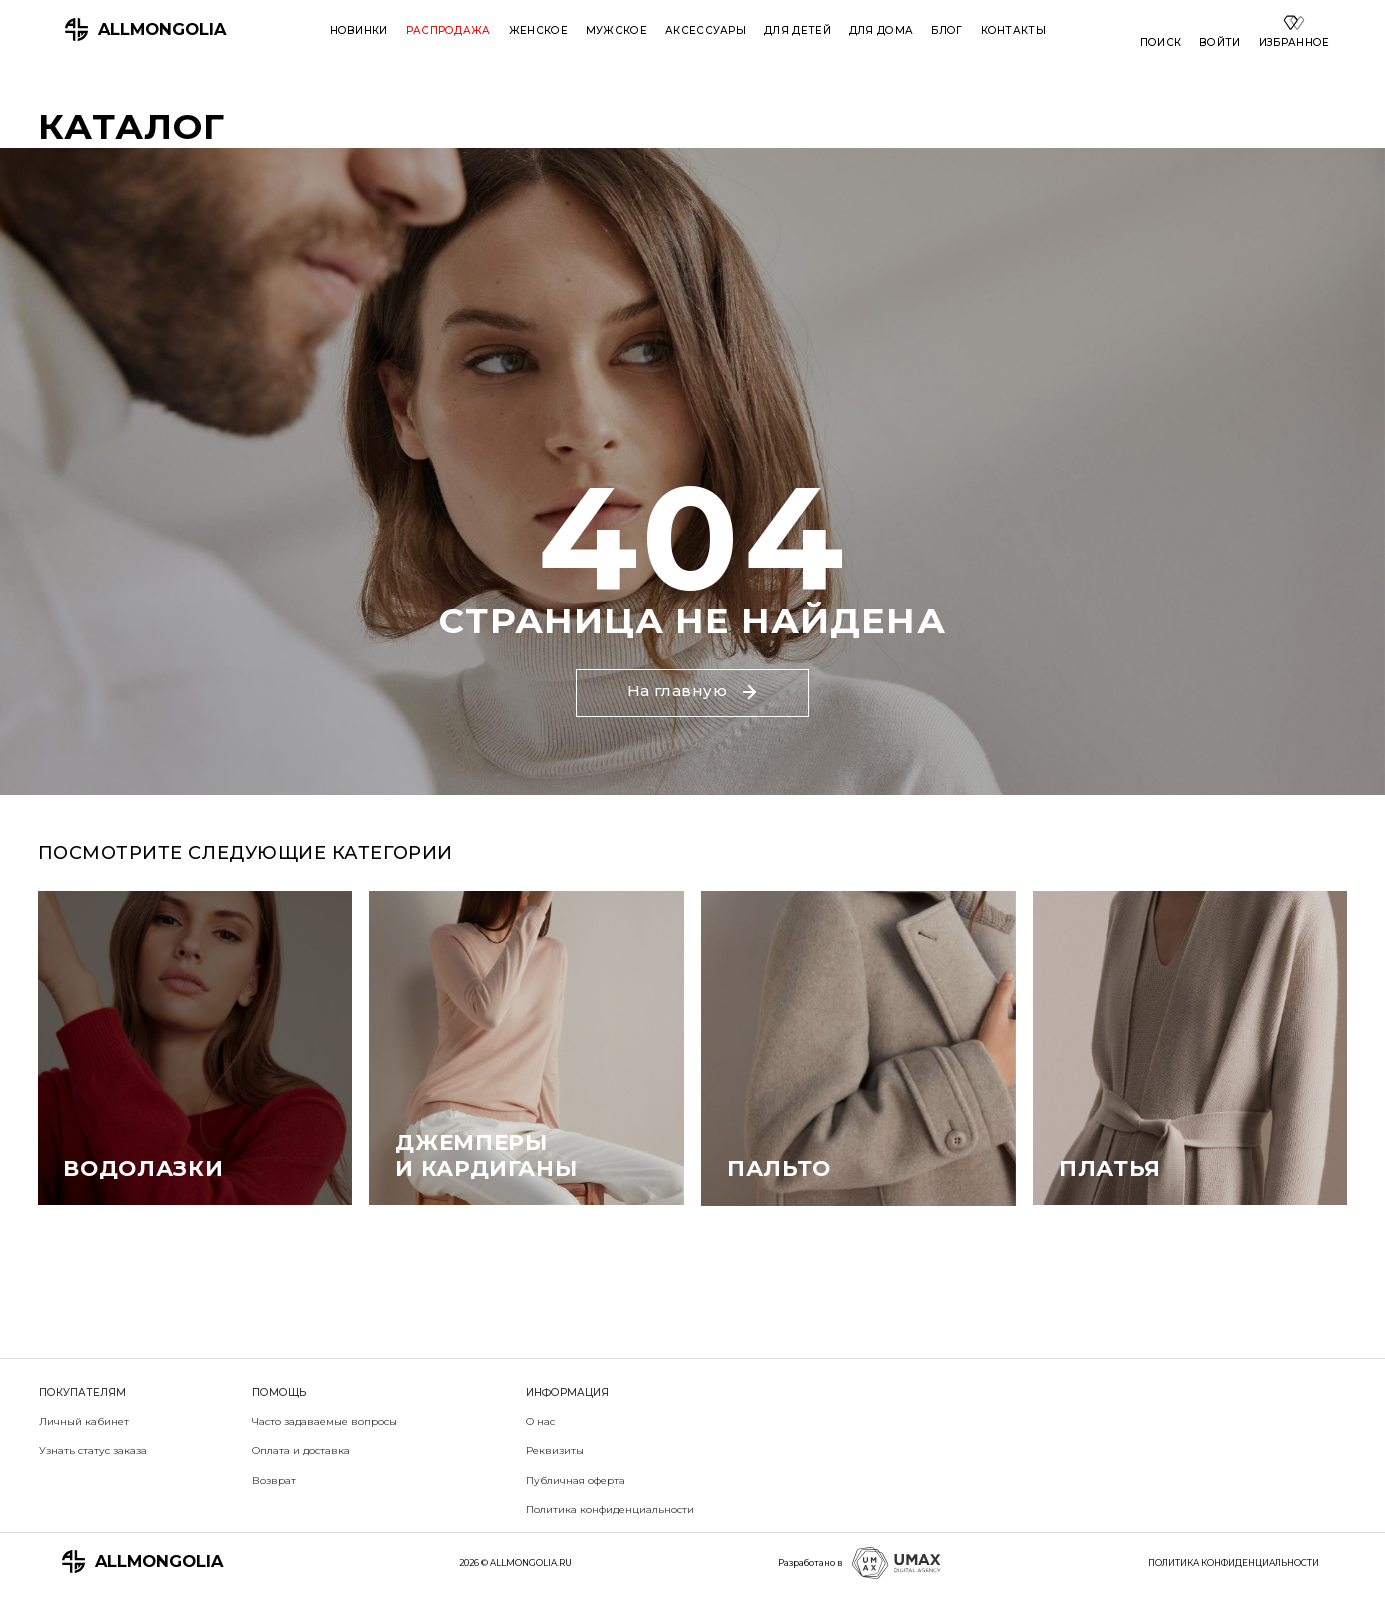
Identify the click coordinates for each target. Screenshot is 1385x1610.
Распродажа (448, 30)
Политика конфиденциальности (610, 1509)
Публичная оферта (575, 1480)
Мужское (616, 30)
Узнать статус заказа (93, 1450)
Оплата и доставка (301, 1450)
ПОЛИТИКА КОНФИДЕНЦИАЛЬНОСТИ (1233, 1563)
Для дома (881, 30)
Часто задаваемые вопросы (324, 1421)
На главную (692, 690)
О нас (540, 1421)
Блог (946, 30)
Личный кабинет (84, 1421)
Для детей (797, 30)
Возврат (274, 1480)
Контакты (1013, 30)
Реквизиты (555, 1450)
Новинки (359, 30)
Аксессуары (705, 30)
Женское (538, 30)
